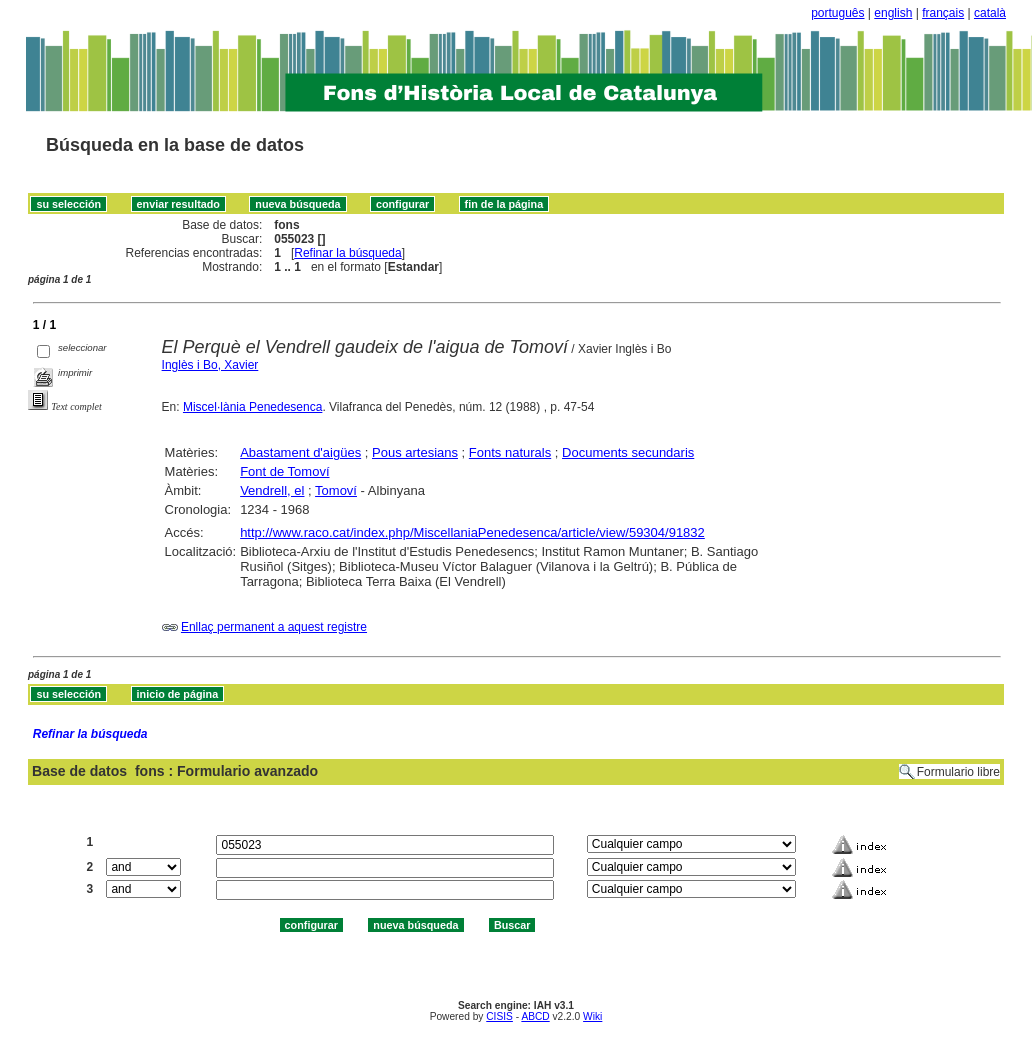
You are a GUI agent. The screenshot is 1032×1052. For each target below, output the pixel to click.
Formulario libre (958, 772)
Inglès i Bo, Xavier (210, 365)
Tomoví (336, 490)
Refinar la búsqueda (347, 253)
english (893, 13)
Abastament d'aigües (300, 452)
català (990, 13)
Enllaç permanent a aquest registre (274, 627)
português (837, 13)
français (943, 13)
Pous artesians (415, 452)
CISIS (499, 1016)
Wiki (592, 1016)
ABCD (535, 1016)
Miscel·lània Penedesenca (252, 407)
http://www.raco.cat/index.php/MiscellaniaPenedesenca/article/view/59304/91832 (472, 532)
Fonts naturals (510, 452)
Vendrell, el (272, 490)
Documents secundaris (628, 452)
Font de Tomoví (284, 471)
